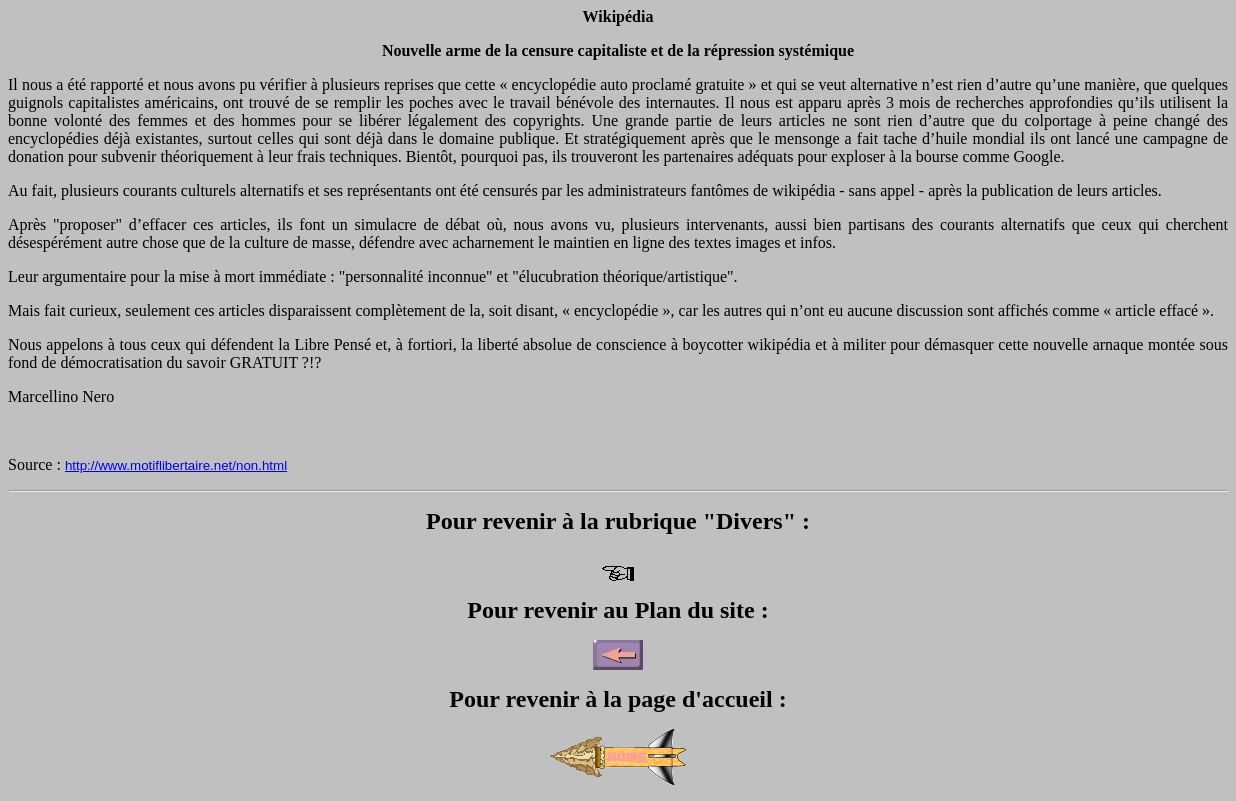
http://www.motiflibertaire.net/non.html (176, 465)
